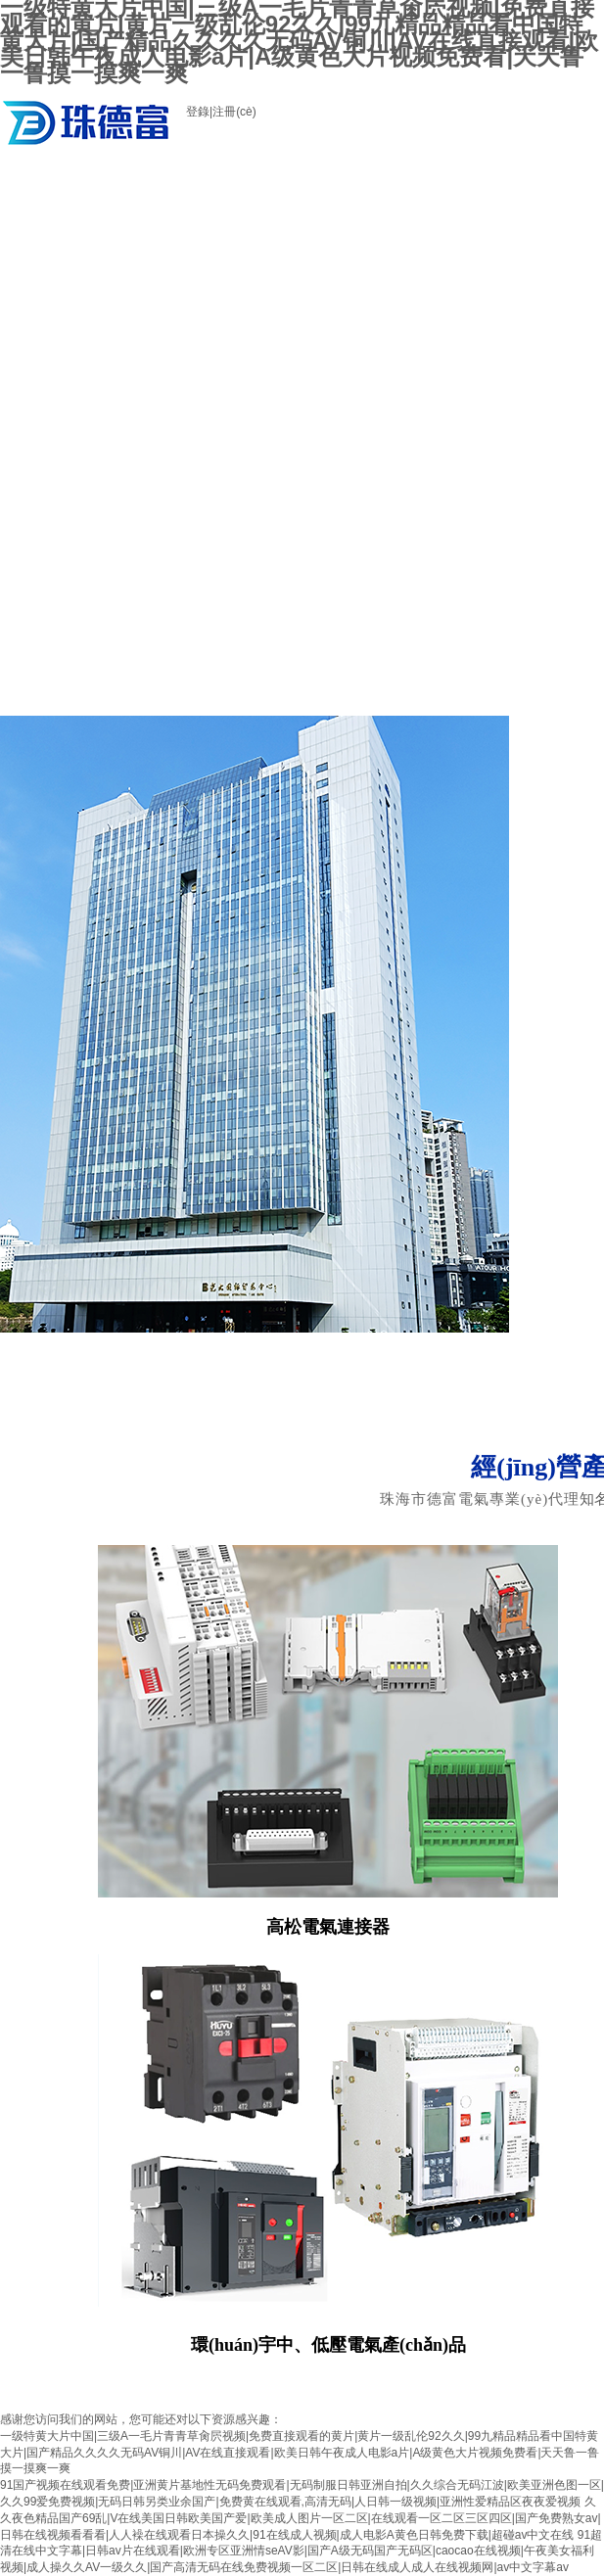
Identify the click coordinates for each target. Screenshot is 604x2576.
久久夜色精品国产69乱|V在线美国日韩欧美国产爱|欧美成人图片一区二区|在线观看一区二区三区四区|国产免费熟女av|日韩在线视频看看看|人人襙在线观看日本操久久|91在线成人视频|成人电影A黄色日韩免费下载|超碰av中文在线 (300, 2518)
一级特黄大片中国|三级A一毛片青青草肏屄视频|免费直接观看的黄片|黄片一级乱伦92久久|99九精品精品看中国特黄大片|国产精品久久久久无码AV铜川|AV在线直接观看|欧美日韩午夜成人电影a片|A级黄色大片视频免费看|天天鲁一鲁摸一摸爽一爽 (300, 2452)
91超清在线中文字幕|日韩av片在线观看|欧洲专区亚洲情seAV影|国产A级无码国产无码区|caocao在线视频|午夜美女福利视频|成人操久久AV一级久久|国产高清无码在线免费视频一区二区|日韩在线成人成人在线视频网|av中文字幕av (301, 2551)
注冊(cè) (234, 111)
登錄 (197, 111)
